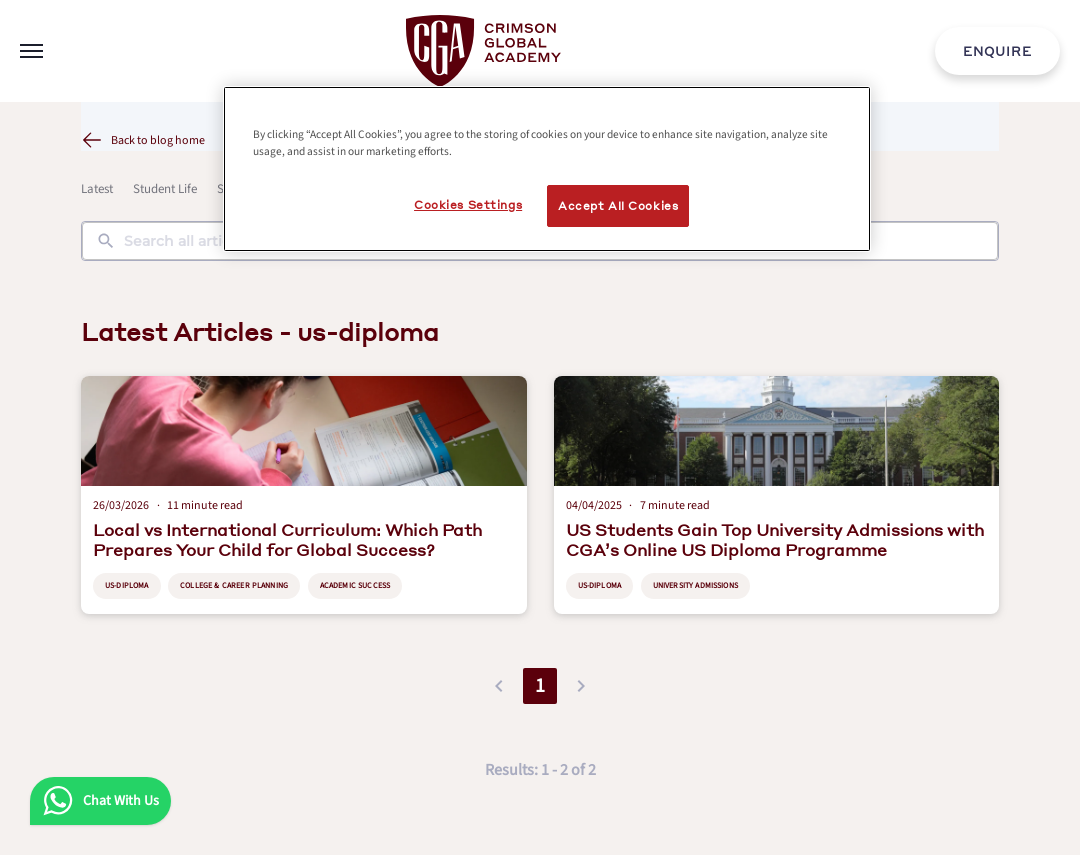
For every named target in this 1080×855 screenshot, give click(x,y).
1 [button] (540, 686)
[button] (499, 686)
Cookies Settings (468, 204)
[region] (547, 169)
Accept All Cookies (618, 205)
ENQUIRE (997, 51)
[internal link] (997, 51)
